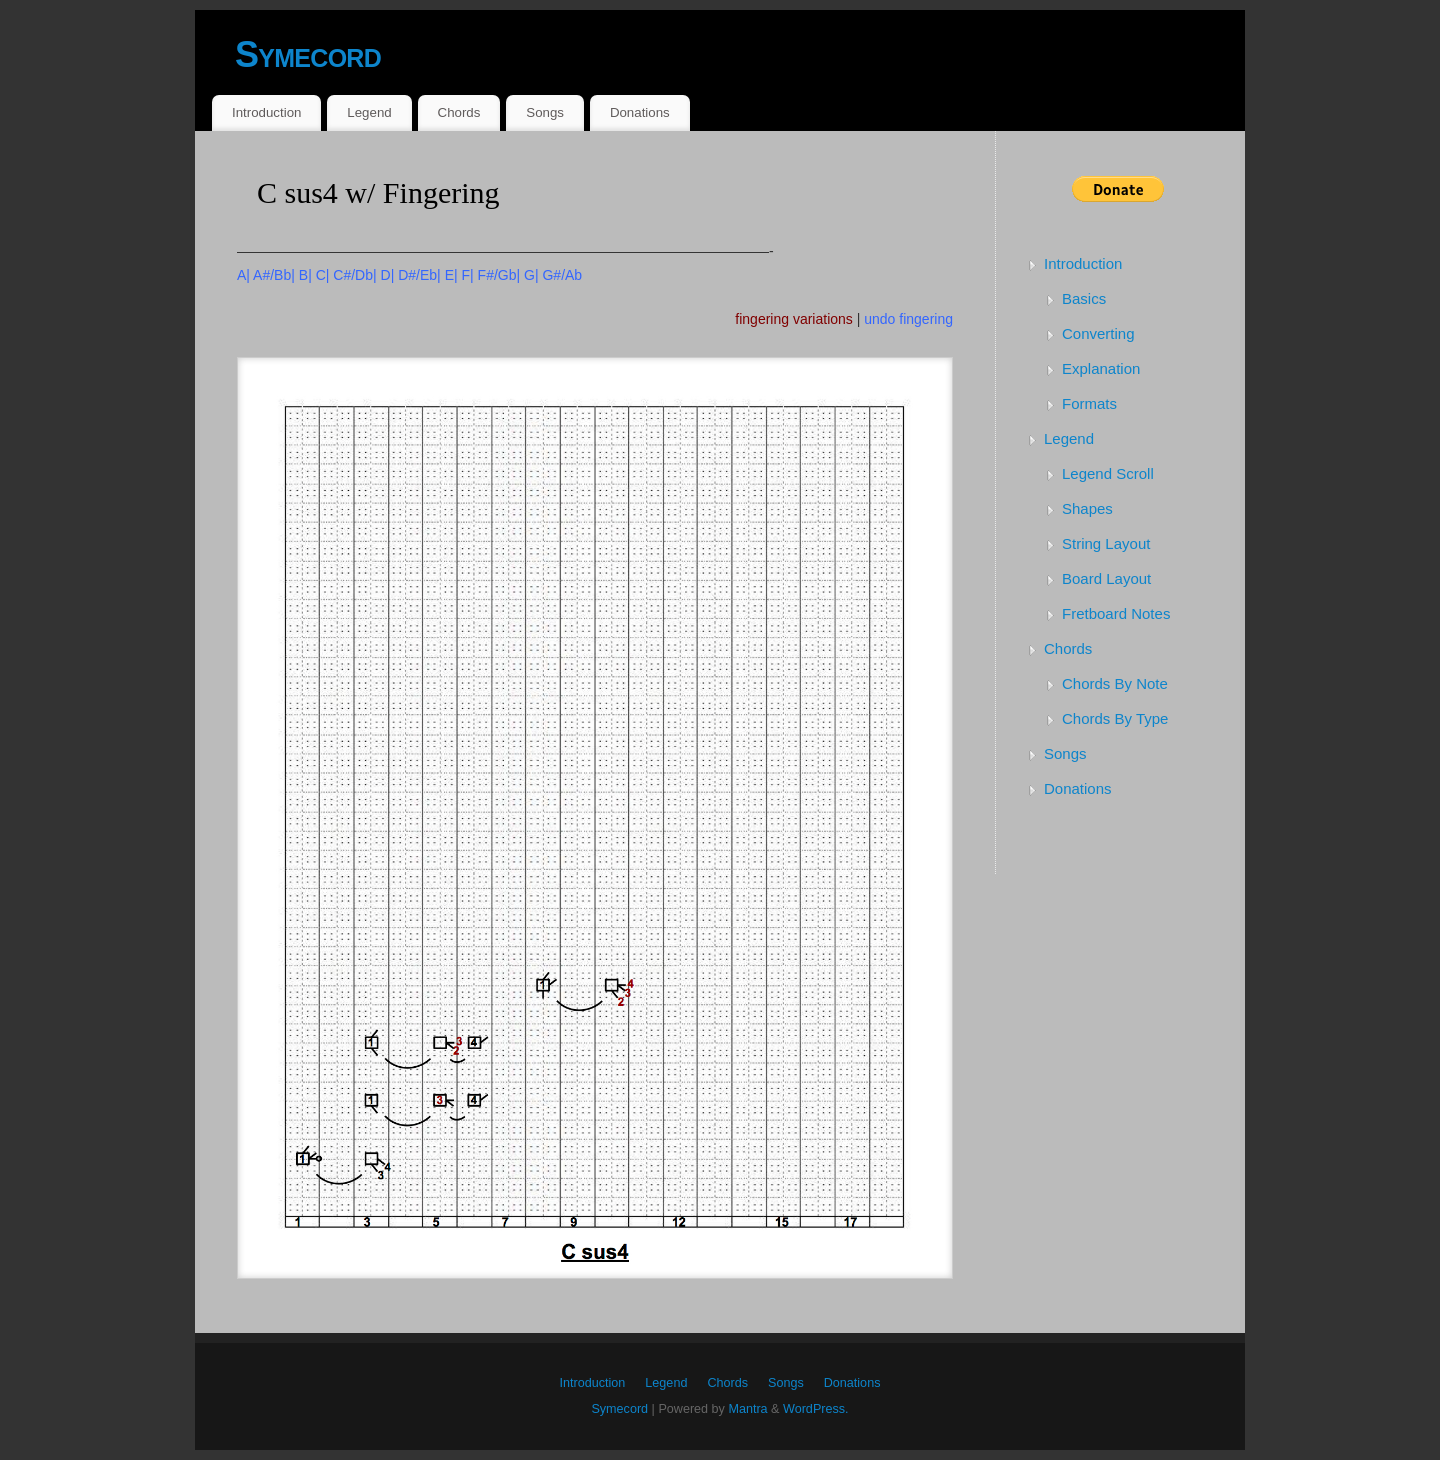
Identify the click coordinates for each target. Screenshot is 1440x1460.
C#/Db (353, 275)
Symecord (308, 54)
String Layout (1106, 543)
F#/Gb (497, 275)
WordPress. (816, 1409)
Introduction (266, 112)
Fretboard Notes (1116, 613)
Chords (459, 112)
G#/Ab (562, 275)
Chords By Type (1115, 718)
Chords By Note (1115, 683)
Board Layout (1106, 578)
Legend (369, 112)
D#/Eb (417, 275)
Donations (640, 112)
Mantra (747, 1409)
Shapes (1087, 508)
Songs (545, 112)
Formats (1089, 403)
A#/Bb (272, 275)
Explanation (1101, 368)
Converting (1098, 333)
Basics (1084, 298)
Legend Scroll (1108, 473)
